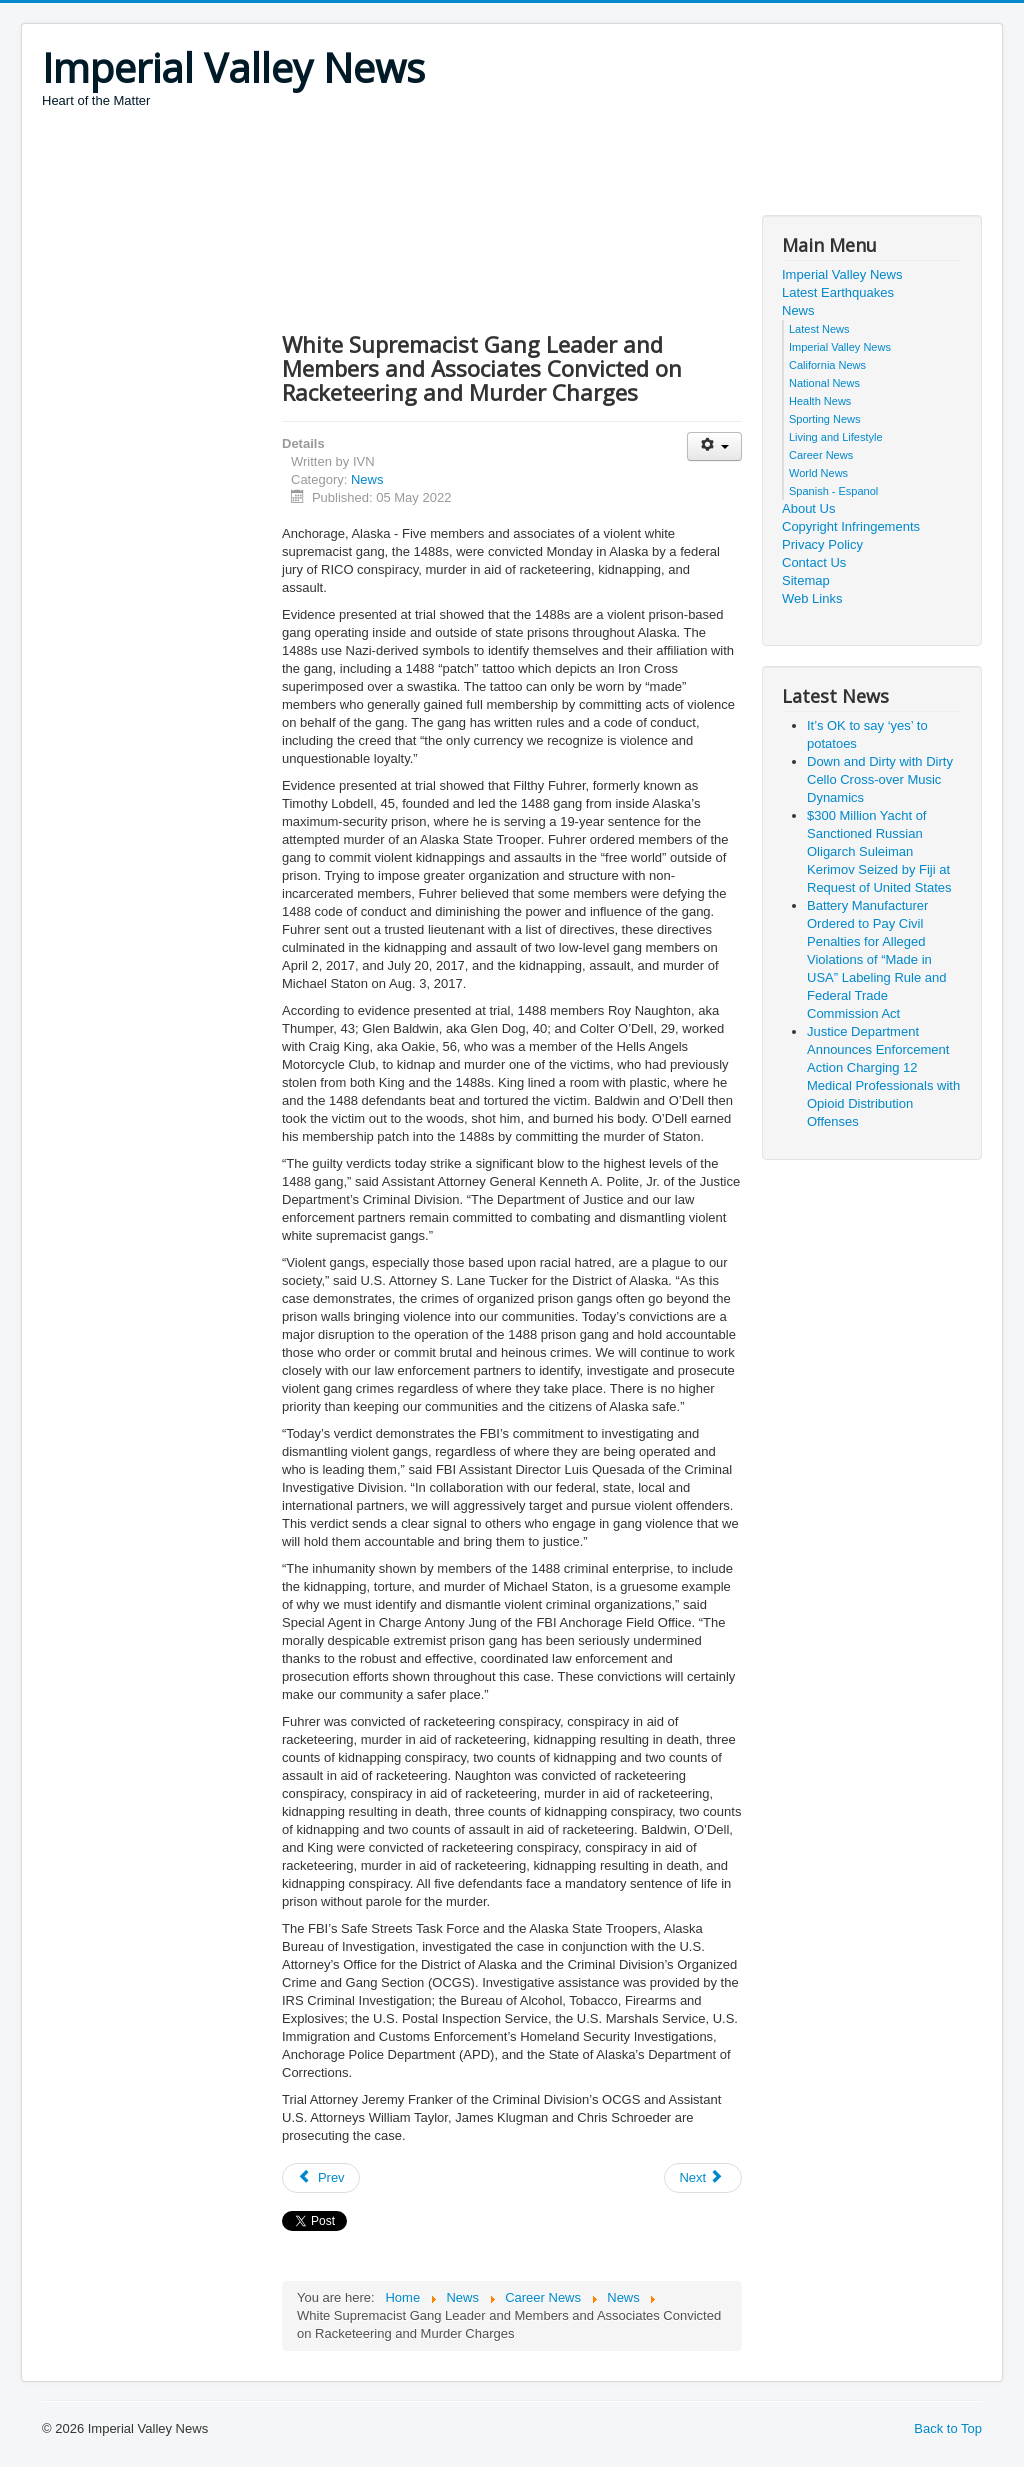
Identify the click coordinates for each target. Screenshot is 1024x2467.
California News (827, 365)
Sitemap (806, 580)
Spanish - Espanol (833, 491)
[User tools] (714, 446)
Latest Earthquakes (838, 292)
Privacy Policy (822, 544)
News (367, 479)
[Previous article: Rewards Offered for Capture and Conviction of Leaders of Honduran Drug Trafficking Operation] (321, 2178)
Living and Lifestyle (836, 437)
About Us (808, 508)
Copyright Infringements (851, 526)
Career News (821, 455)
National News (824, 383)
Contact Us (814, 562)
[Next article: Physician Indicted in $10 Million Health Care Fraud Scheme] (703, 2178)
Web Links (812, 598)
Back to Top (948, 2428)
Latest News (819, 329)
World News (818, 473)
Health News (820, 401)
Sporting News (825, 419)
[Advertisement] (406, 165)
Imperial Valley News (842, 274)
